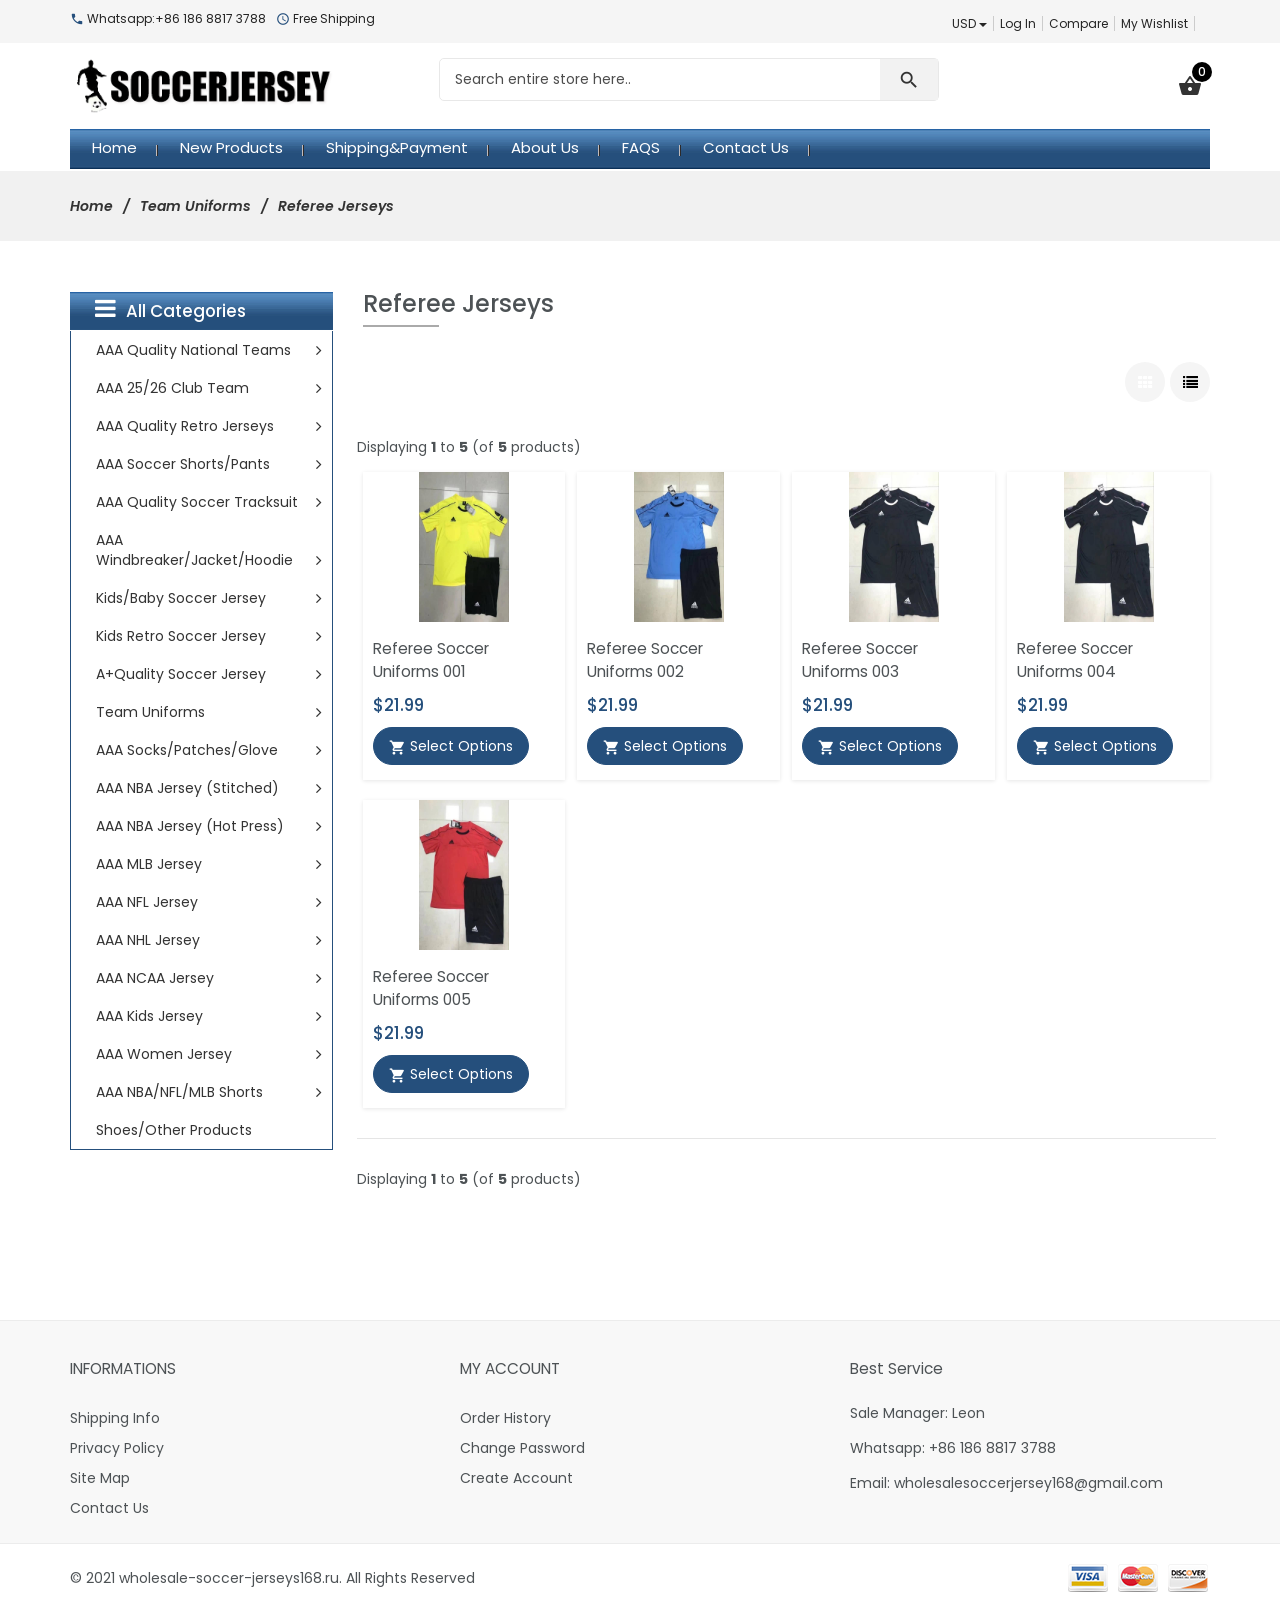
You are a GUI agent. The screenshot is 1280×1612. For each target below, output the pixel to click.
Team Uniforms (195, 206)
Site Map (100, 1478)
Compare (1078, 23)
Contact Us (109, 1508)
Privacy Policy (117, 1448)
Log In (1018, 23)
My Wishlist (1154, 23)
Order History (505, 1418)
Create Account (516, 1478)
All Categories (170, 309)
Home (91, 206)
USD (969, 23)
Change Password (522, 1448)
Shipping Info (115, 1418)
